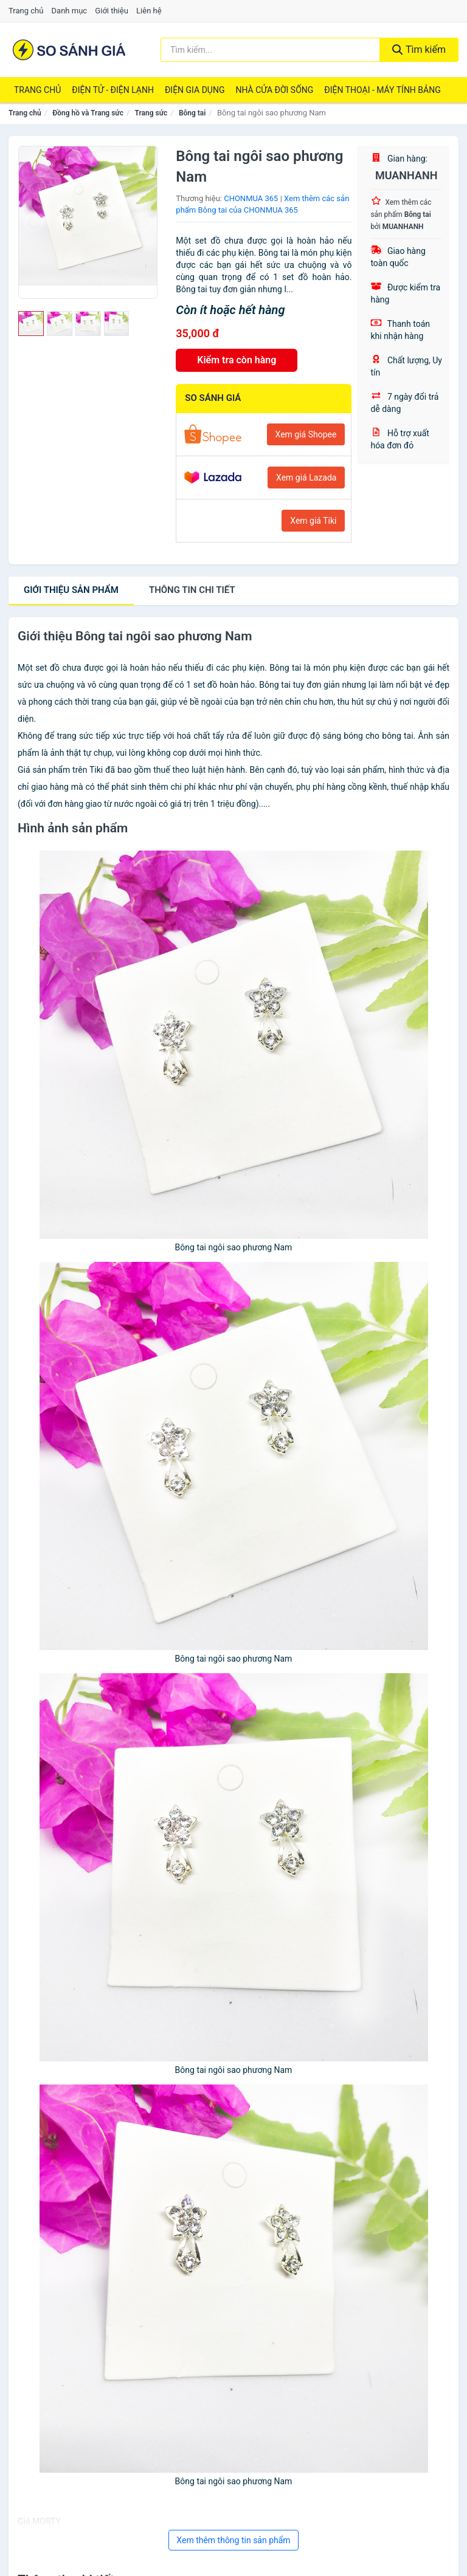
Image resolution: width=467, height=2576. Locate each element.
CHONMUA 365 (251, 198)
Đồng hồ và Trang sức (87, 113)
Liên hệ (149, 10)
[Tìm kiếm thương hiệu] (270, 50)
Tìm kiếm (419, 49)
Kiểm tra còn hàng (236, 360)
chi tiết (192, 589)
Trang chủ (26, 10)
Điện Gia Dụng (194, 90)
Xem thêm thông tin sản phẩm (233, 2540)
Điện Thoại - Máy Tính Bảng (382, 90)
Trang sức (151, 113)
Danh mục (70, 10)
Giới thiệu (111, 10)
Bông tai (192, 113)
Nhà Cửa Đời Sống (274, 90)
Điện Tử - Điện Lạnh (113, 90)
